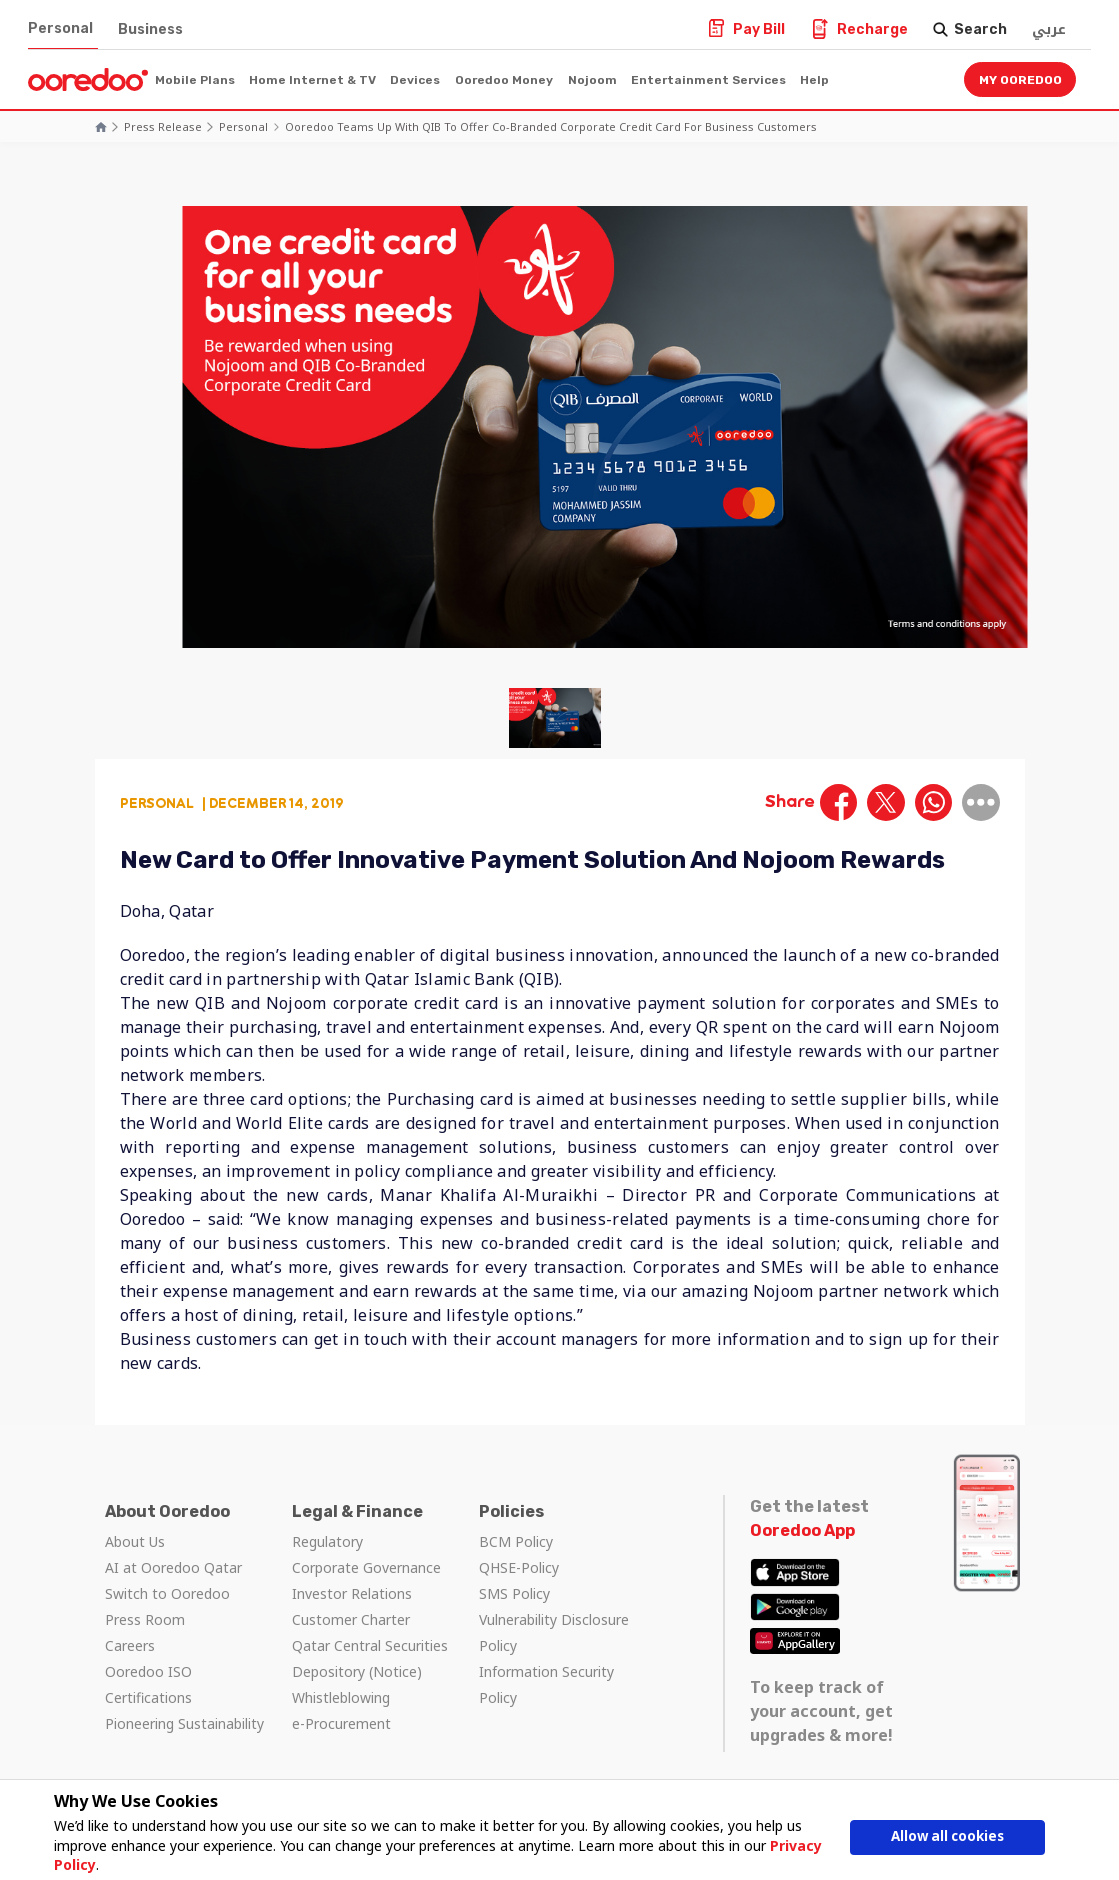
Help (814, 80)
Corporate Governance (366, 1567)
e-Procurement (341, 1723)
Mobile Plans (195, 80)
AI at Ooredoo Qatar (173, 1567)
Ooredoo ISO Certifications (148, 1684)
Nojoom (592, 80)
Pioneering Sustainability (184, 1723)
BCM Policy (516, 1541)
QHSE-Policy (519, 1567)
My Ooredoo (1020, 80)
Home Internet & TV (312, 80)
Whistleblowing (341, 1697)
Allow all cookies (948, 1837)
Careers (130, 1645)
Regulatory (327, 1541)
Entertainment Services (708, 80)
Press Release (163, 126)
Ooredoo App (802, 1530)
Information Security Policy (546, 1684)
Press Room (145, 1619)
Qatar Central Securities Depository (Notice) (370, 1658)
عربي (1049, 29)
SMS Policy (514, 1593)
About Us (135, 1541)
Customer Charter (351, 1619)
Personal (60, 28)
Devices (415, 80)
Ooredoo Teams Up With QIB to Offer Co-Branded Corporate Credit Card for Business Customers (551, 126)
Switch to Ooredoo (167, 1593)
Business (150, 29)
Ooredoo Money (504, 80)
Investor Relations (352, 1593)
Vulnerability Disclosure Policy (554, 1632)
